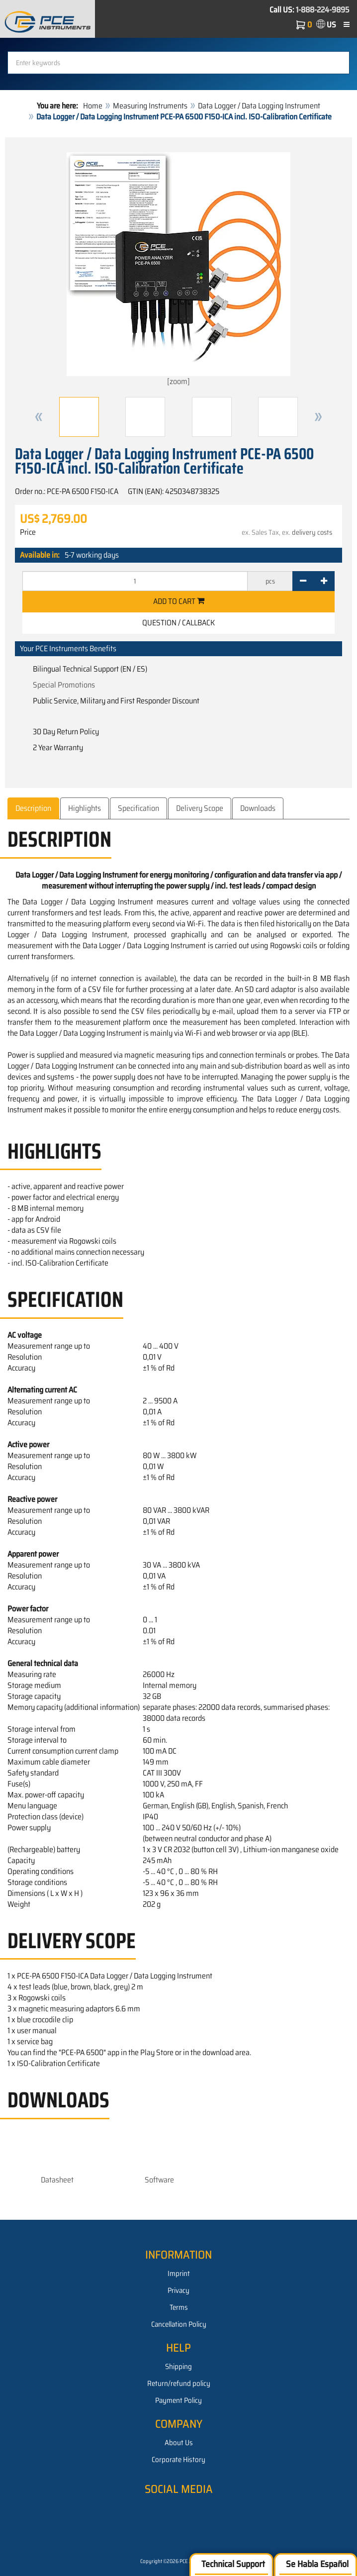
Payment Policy (178, 2400)
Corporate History (178, 2460)
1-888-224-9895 (323, 9)
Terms (179, 2307)
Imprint (179, 2273)
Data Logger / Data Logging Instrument (259, 105)
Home (92, 105)
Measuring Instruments (150, 105)
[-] (303, 581)
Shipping (178, 2367)
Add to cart (178, 601)
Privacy (178, 2290)
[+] (324, 581)
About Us (179, 2443)
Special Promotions (64, 685)
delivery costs (312, 532)
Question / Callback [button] (178, 622)
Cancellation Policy (178, 2324)
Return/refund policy (178, 2383)
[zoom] (178, 270)
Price (28, 532)
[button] (38, 417)
